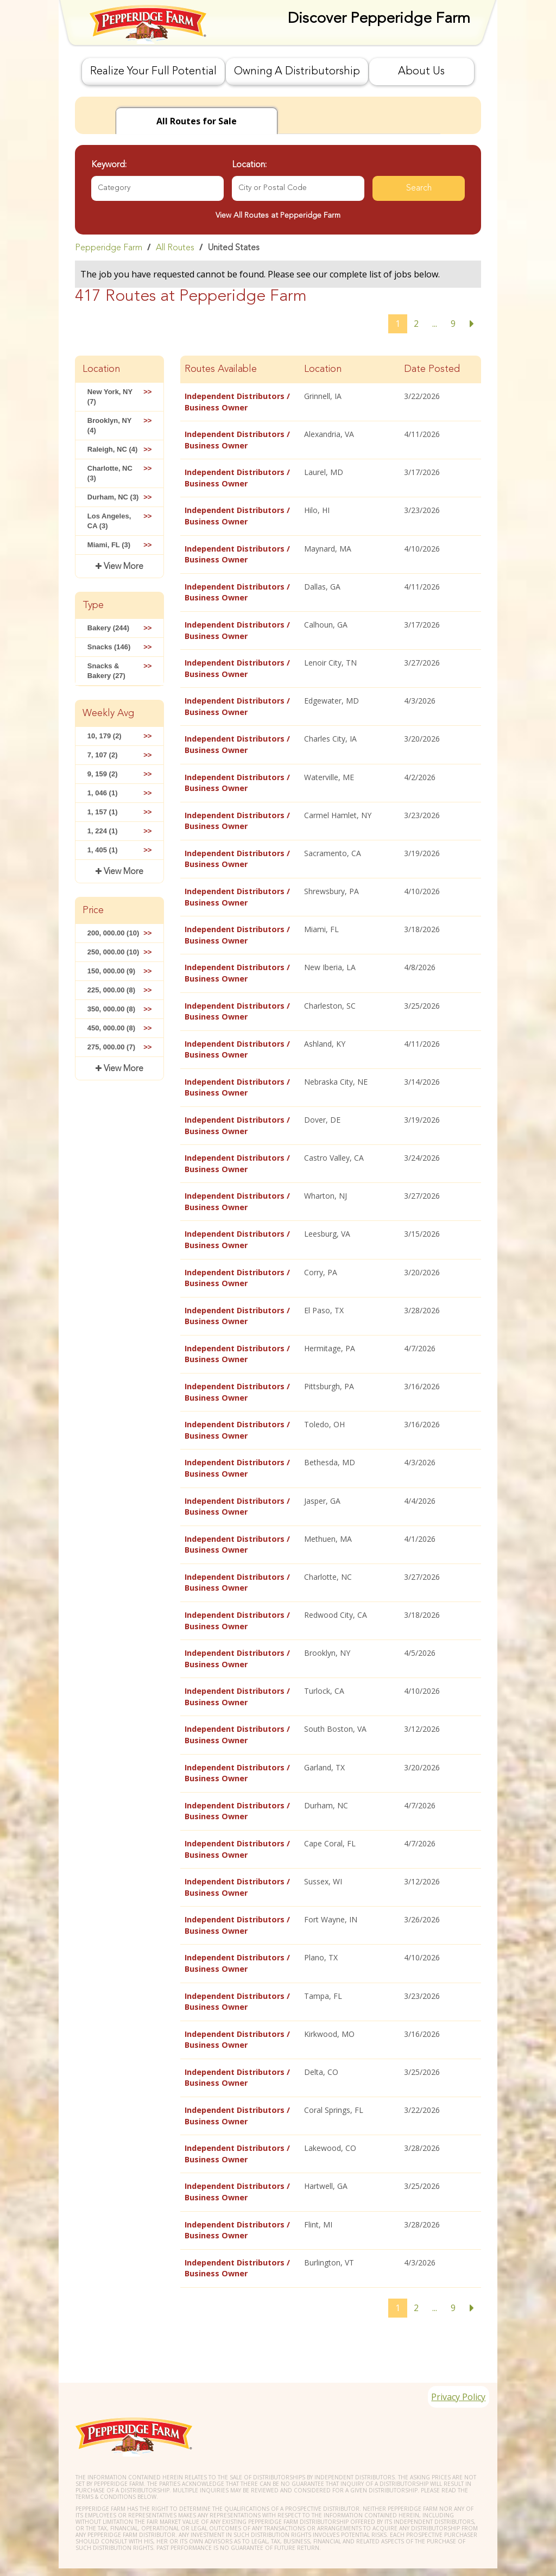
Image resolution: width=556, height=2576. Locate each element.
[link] (278, 248)
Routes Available (221, 369)
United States (234, 248)
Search (419, 188)
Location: (249, 165)
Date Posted (432, 369)
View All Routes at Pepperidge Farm (278, 215)
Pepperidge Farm (108, 248)
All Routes (175, 248)
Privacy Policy (453, 2370)
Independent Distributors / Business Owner (237, 401)
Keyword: (109, 165)
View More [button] (122, 566)
